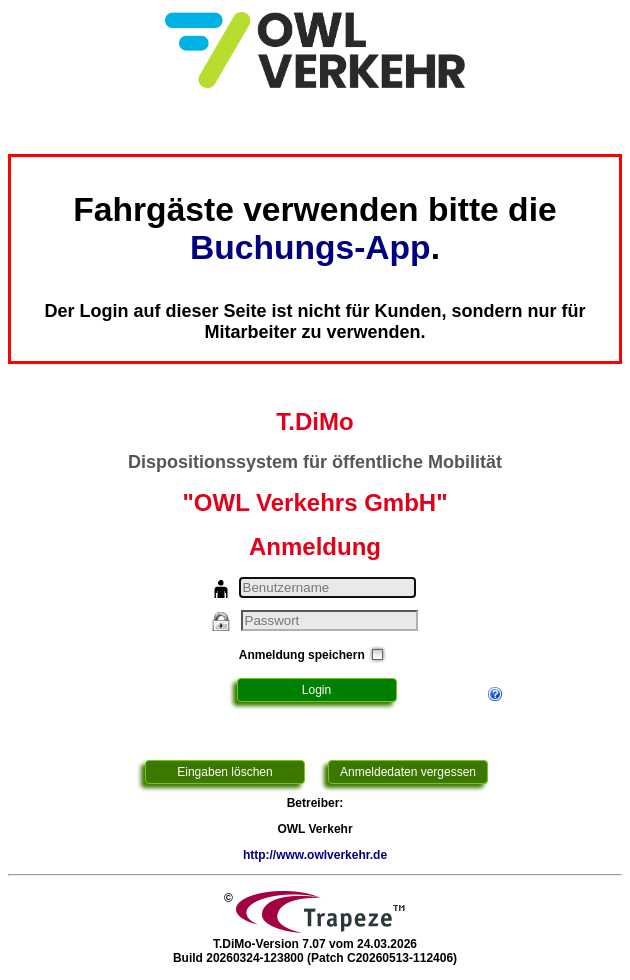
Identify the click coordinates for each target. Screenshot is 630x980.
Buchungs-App (310, 247)
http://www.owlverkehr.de (315, 855)
